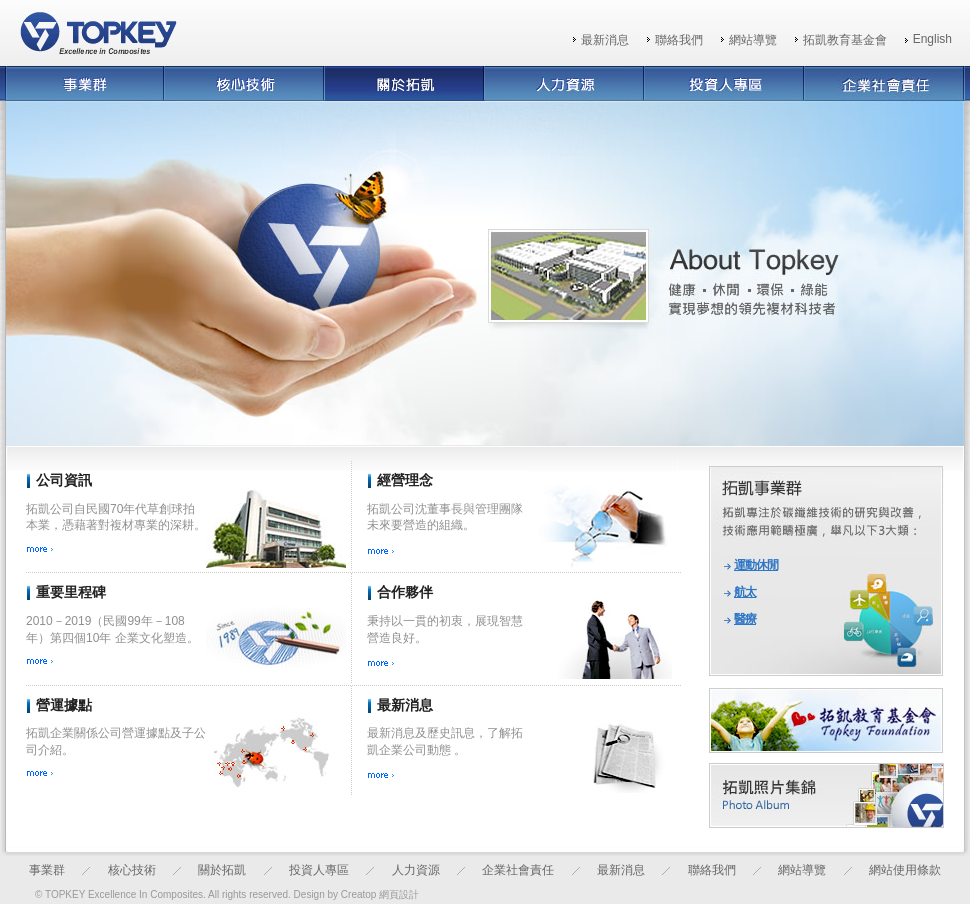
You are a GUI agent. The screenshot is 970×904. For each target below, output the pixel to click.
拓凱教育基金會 (845, 40)
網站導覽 (753, 40)
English (932, 39)
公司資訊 (64, 480)
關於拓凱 (222, 870)
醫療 (745, 619)
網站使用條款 (905, 870)
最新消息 (605, 40)
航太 (745, 592)
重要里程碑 (71, 592)
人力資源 (416, 870)
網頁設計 (399, 894)
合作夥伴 (405, 592)
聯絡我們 (679, 40)
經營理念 (405, 480)
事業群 (47, 870)
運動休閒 (756, 565)
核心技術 (132, 870)
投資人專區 (319, 870)
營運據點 (64, 705)
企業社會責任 (518, 870)
